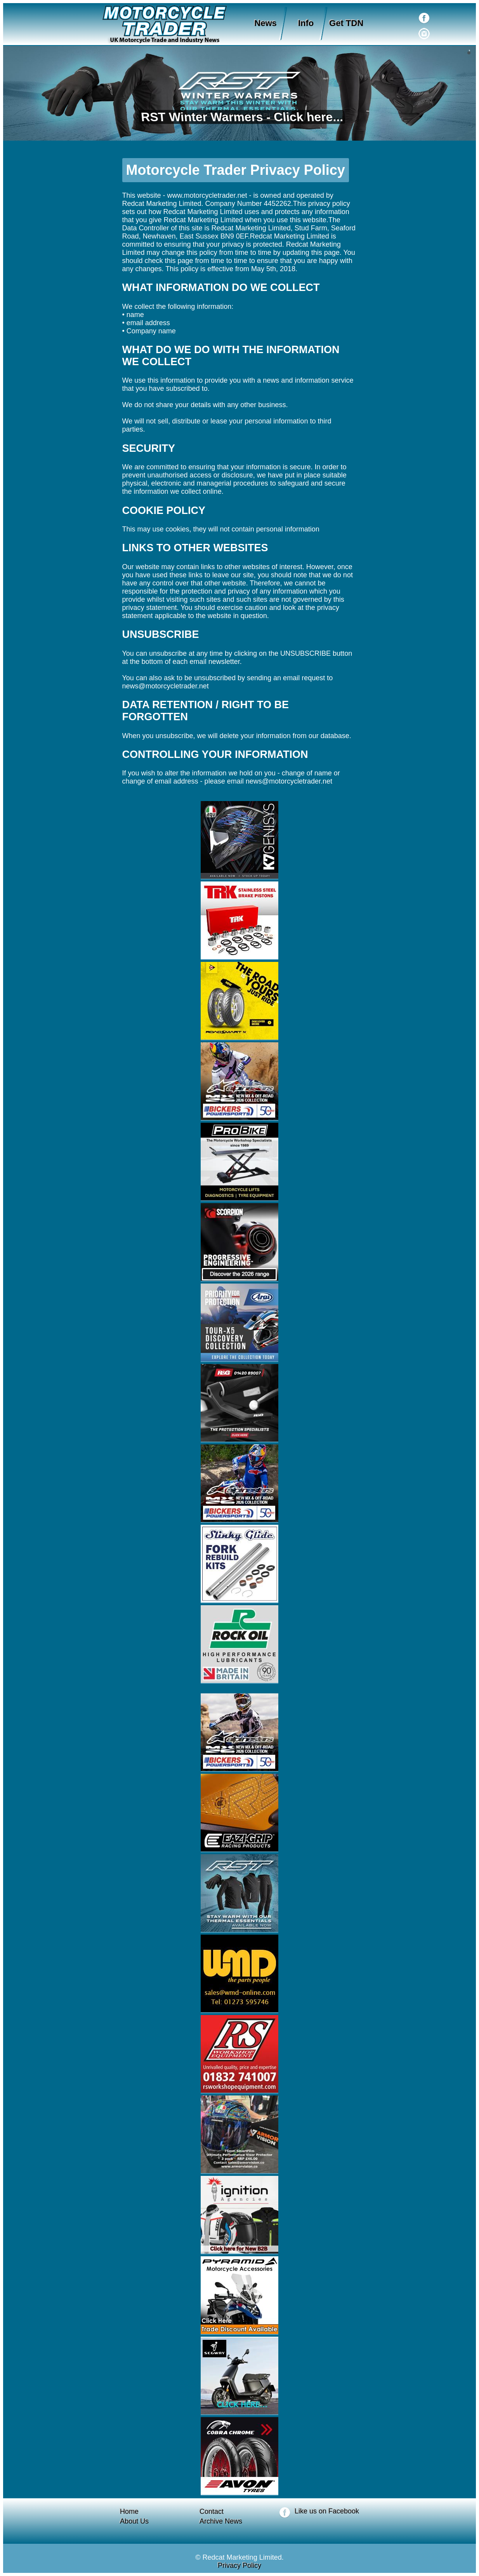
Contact (212, 2511)
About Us (134, 2521)
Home (129, 2511)
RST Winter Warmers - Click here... (240, 117)
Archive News (221, 2521)
